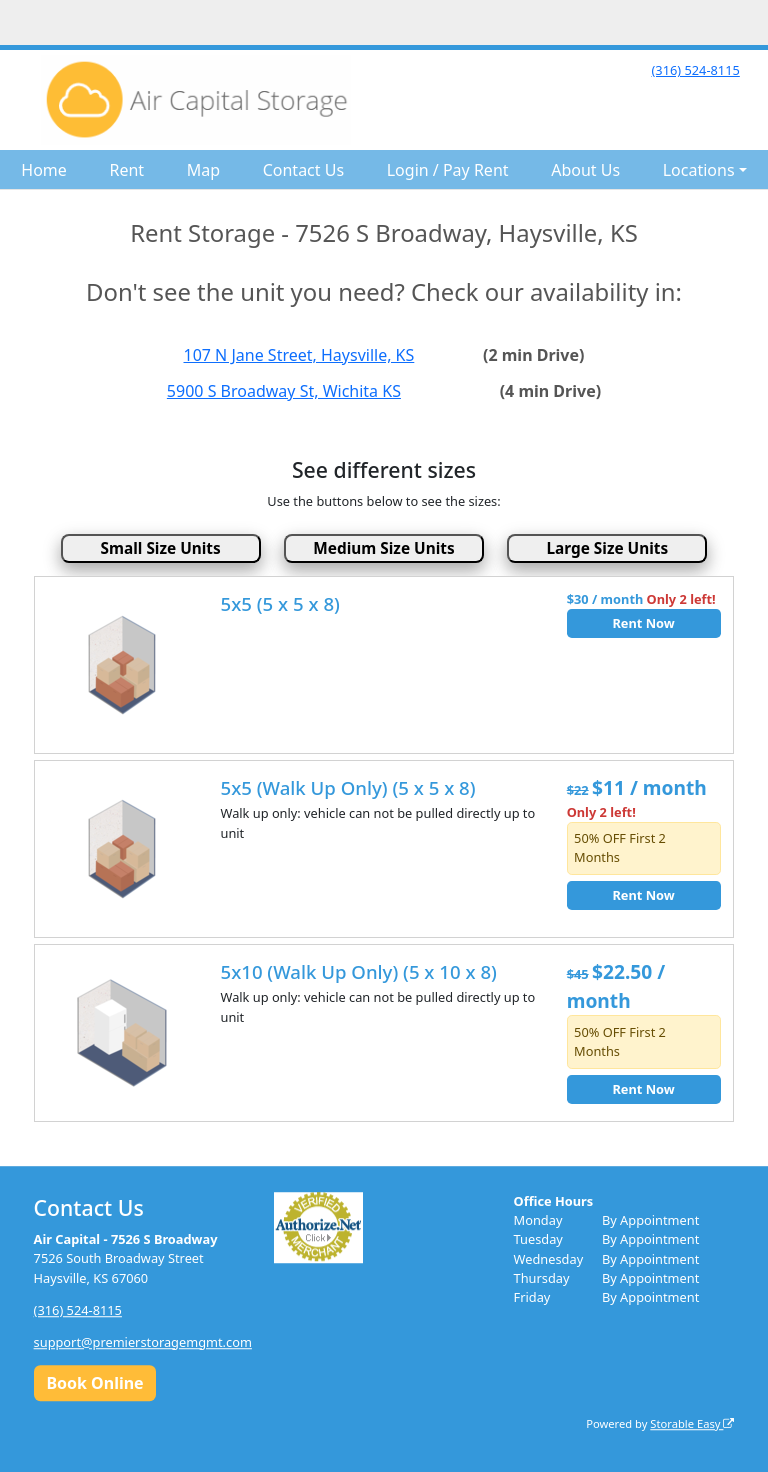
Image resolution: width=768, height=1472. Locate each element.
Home (44, 170)
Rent (126, 170)
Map (203, 170)
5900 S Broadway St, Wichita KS (284, 391)
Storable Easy (692, 1423)
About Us (585, 170)
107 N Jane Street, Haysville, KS (299, 355)
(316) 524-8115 (695, 70)
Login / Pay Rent (448, 170)
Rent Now (643, 623)
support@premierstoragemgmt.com (143, 1342)
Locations (699, 170)
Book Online (94, 1383)
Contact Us (303, 170)
